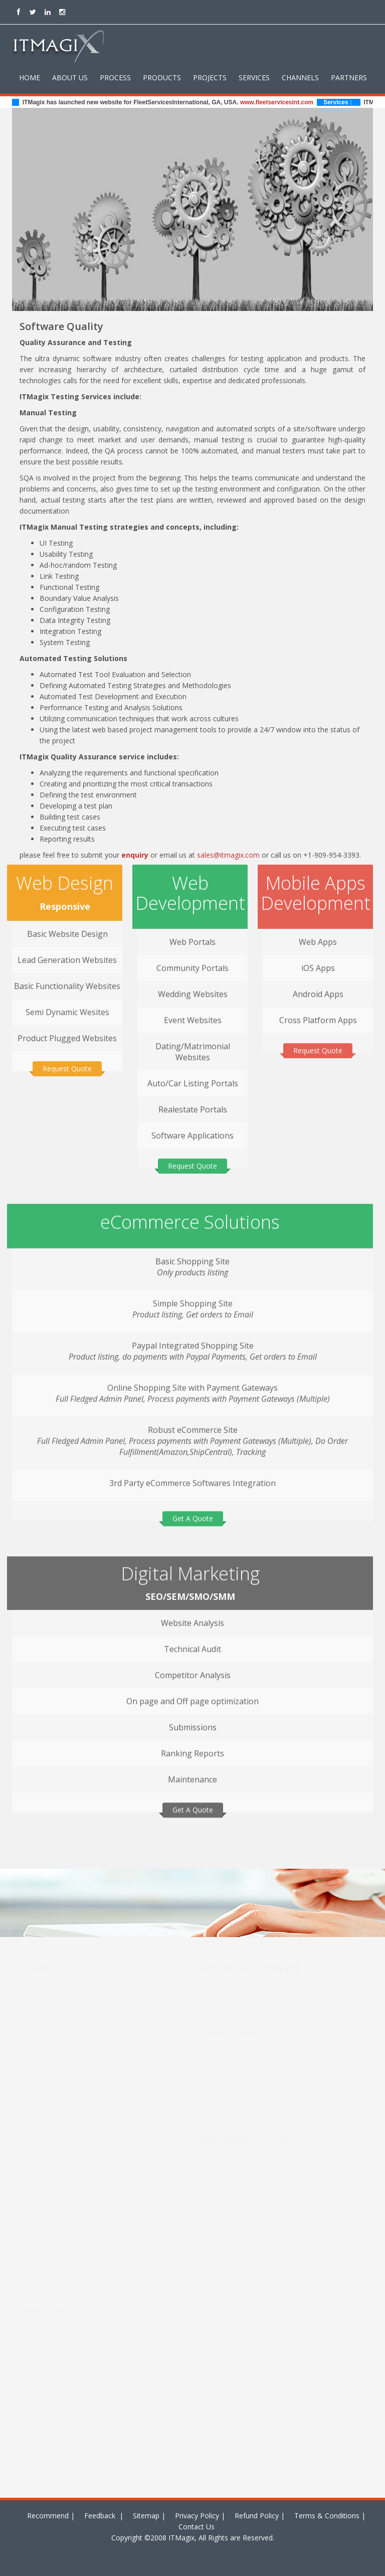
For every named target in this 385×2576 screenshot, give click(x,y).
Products (162, 77)
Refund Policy (257, 2515)
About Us (70, 77)
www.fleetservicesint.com (283, 102)
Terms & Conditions (326, 2515)
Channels (300, 77)
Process (115, 77)
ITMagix (180, 2537)
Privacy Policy (197, 2515)
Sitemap (146, 2515)
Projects (210, 77)
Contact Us (196, 2526)
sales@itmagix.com (228, 855)
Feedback (100, 2515)
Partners (349, 77)
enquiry (134, 855)
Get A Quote (192, 1512)
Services (254, 77)
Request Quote (67, 1062)
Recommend (48, 2515)
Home (29, 77)
